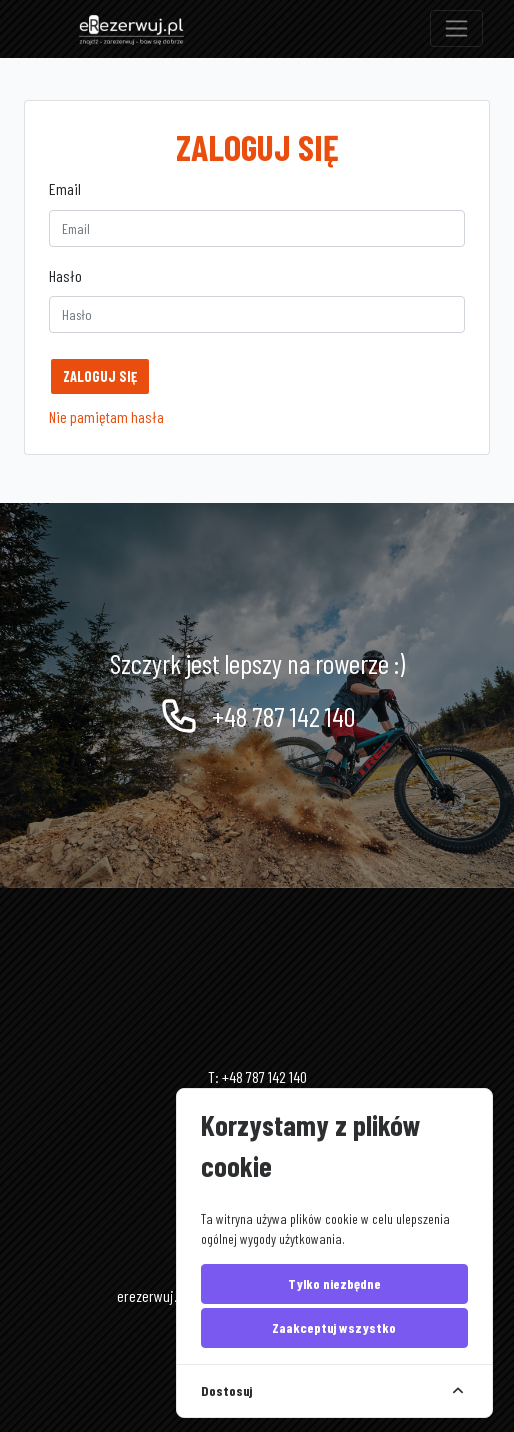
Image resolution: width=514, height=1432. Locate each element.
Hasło (65, 275)
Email (65, 188)
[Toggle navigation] (456, 28)
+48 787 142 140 (257, 716)
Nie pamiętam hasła (106, 416)
